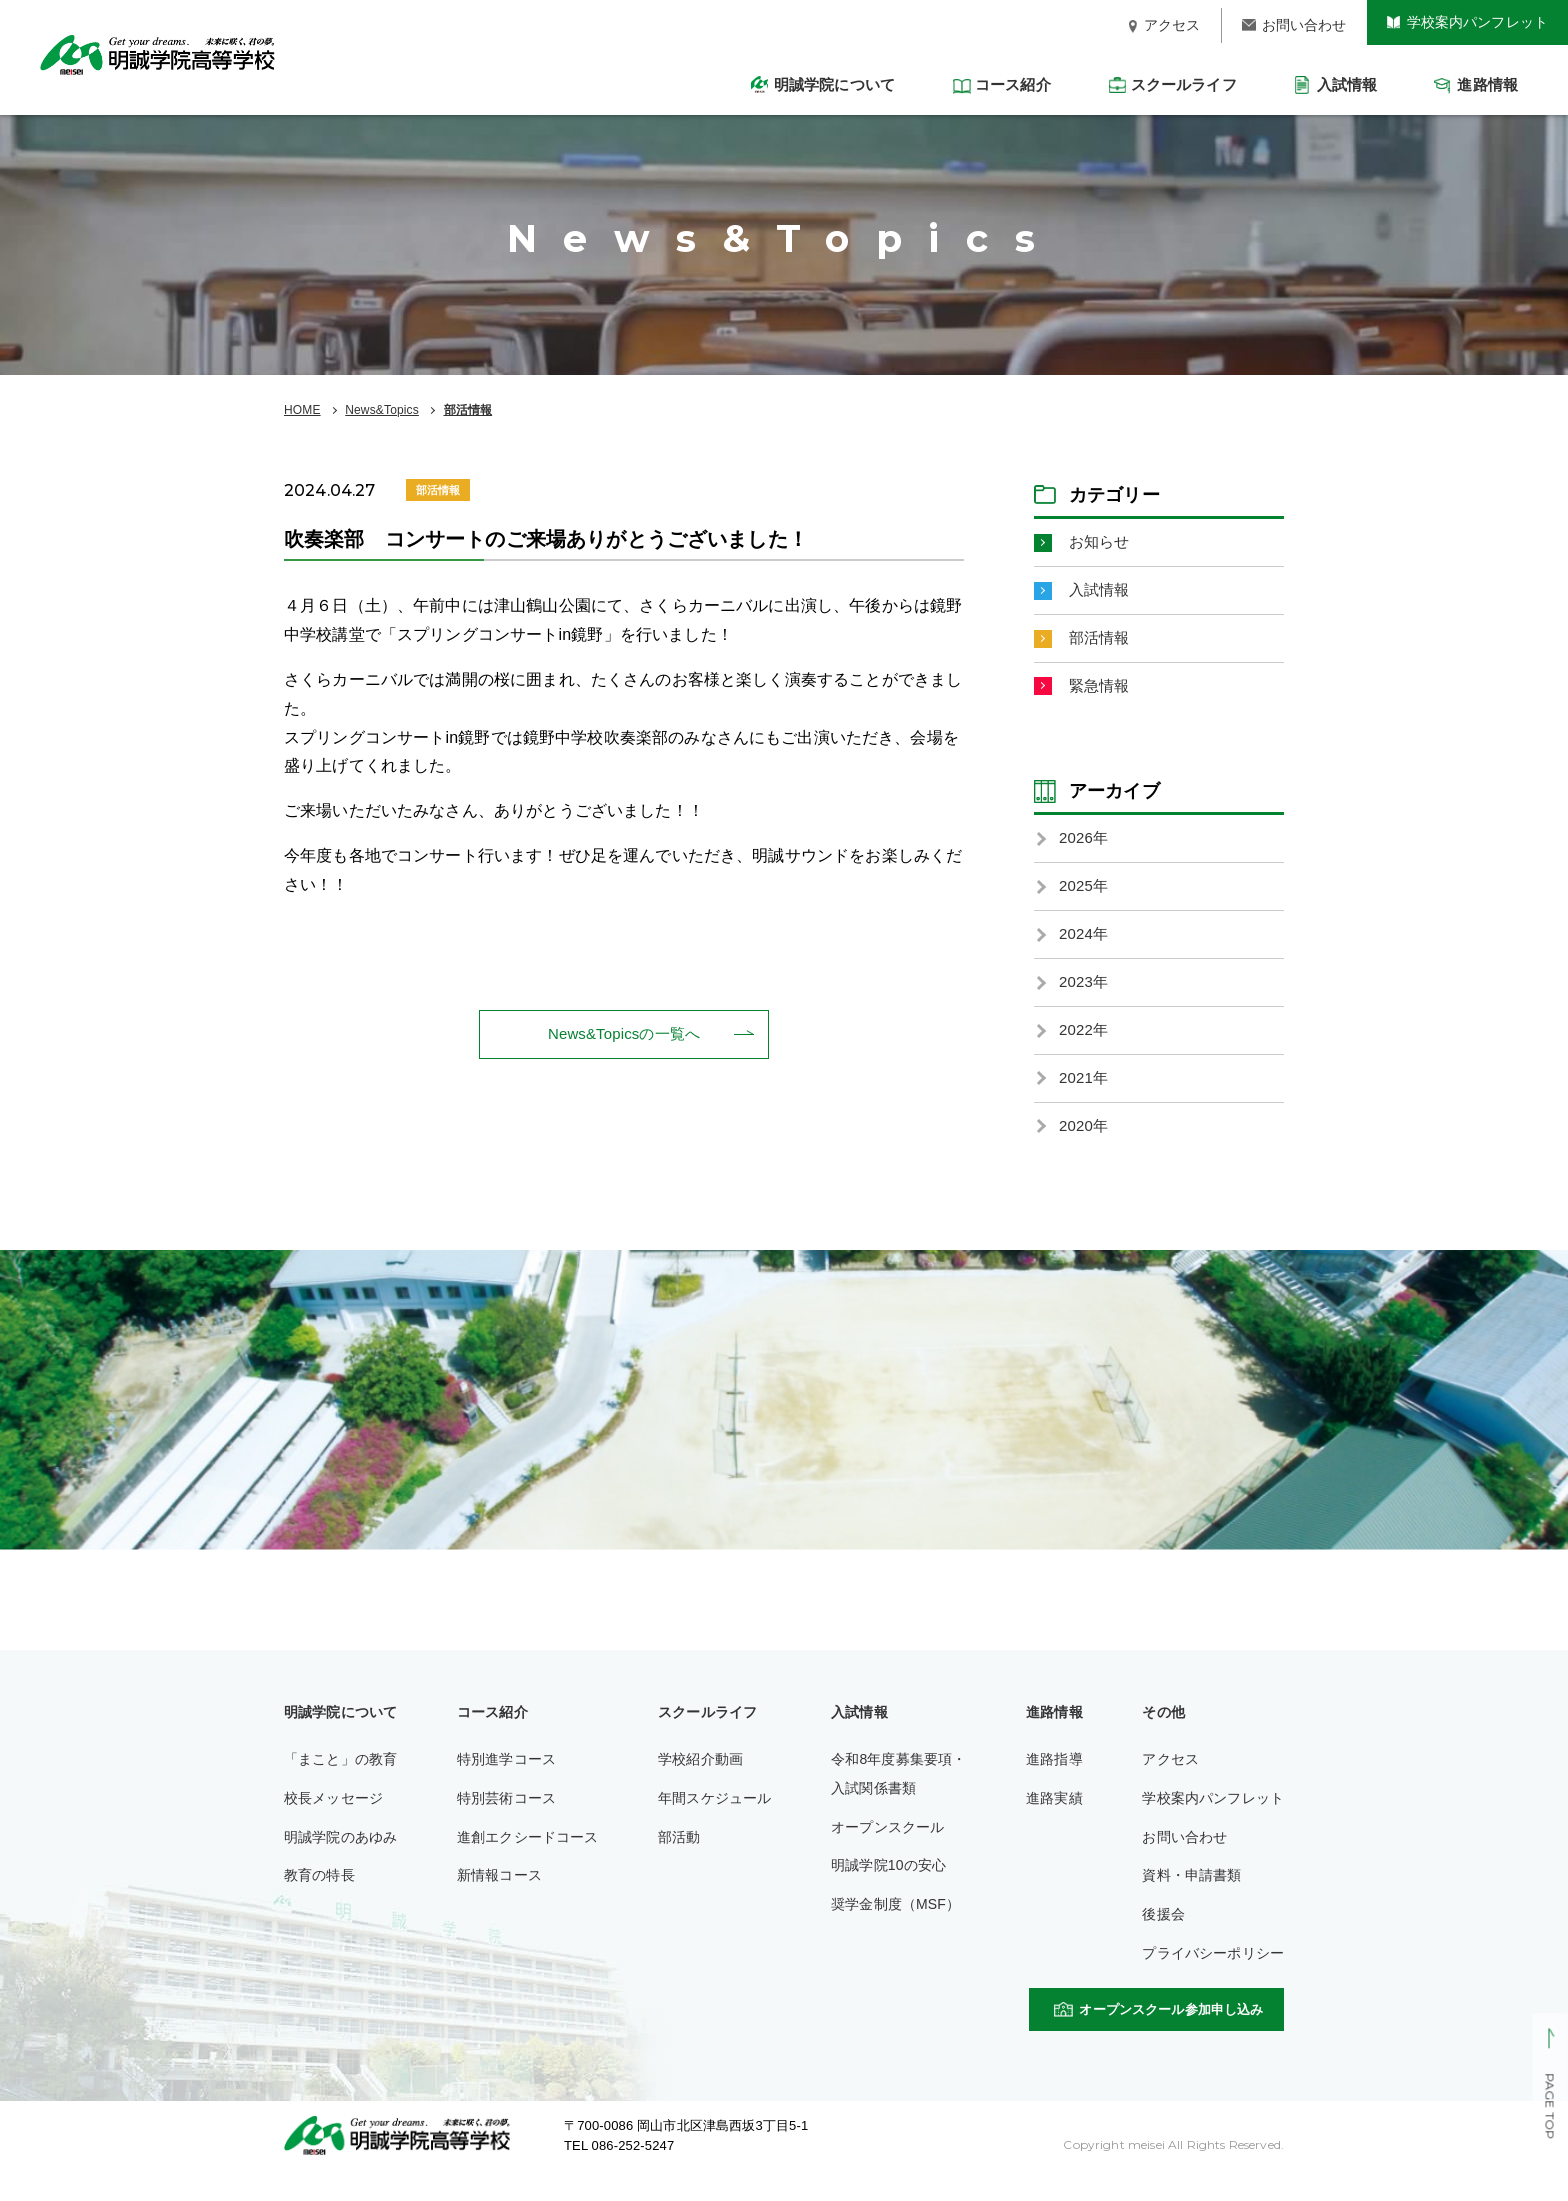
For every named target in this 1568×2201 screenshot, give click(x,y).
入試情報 (1101, 592)
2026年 (1085, 846)
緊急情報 (1101, 692)
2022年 (1085, 1045)
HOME (302, 410)
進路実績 (1054, 1818)
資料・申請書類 (1191, 1896)
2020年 (1085, 1145)
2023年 (1085, 995)
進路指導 (1054, 1780)
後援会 (1163, 1935)
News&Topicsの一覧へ (624, 1034)
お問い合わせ (1184, 1857)
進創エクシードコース (528, 1857)
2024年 (1085, 945)
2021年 (1085, 1095)
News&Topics (382, 410)
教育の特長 (319, 1896)
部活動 (679, 1857)
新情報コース (499, 1896)
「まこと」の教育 (340, 1780)
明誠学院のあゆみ (340, 1857)
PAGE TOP (1549, 2107)
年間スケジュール (714, 1818)
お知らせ (1101, 542)
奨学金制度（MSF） (895, 1925)
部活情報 (468, 410)
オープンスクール (887, 1847)
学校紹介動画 (700, 1780)
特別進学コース (506, 1780)
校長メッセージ (333, 1818)
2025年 (1085, 896)
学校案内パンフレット (1213, 1818)
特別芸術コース (506, 1818)
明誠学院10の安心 (888, 1886)
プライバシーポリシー (1213, 1974)
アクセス (1170, 1780)
